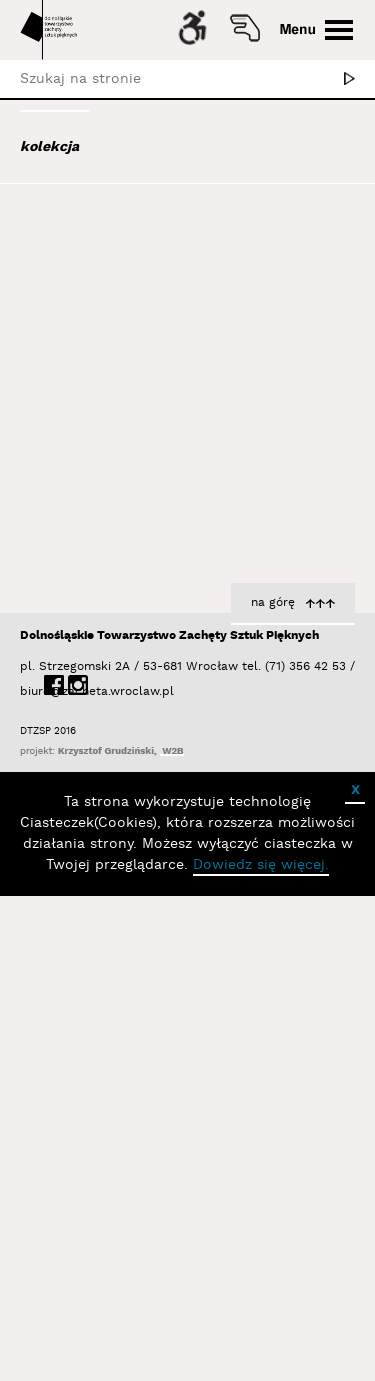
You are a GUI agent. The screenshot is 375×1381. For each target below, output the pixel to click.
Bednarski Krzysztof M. (118, 596)
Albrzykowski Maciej (104, 308)
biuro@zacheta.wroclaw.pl (30, 1176)
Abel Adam (72, 254)
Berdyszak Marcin (101, 623)
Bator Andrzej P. (95, 569)
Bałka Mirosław (89, 488)
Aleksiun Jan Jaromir (106, 335)
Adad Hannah (83, 281)
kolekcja (49, 147)
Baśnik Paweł (85, 542)
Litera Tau (318, 958)
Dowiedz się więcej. (261, 1350)
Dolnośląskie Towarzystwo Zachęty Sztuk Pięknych (169, 1120)
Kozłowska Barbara (287, 979)
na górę (273, 1087)
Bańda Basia (84, 515)
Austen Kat (76, 362)
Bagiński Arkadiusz (97, 434)
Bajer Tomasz (83, 461)
